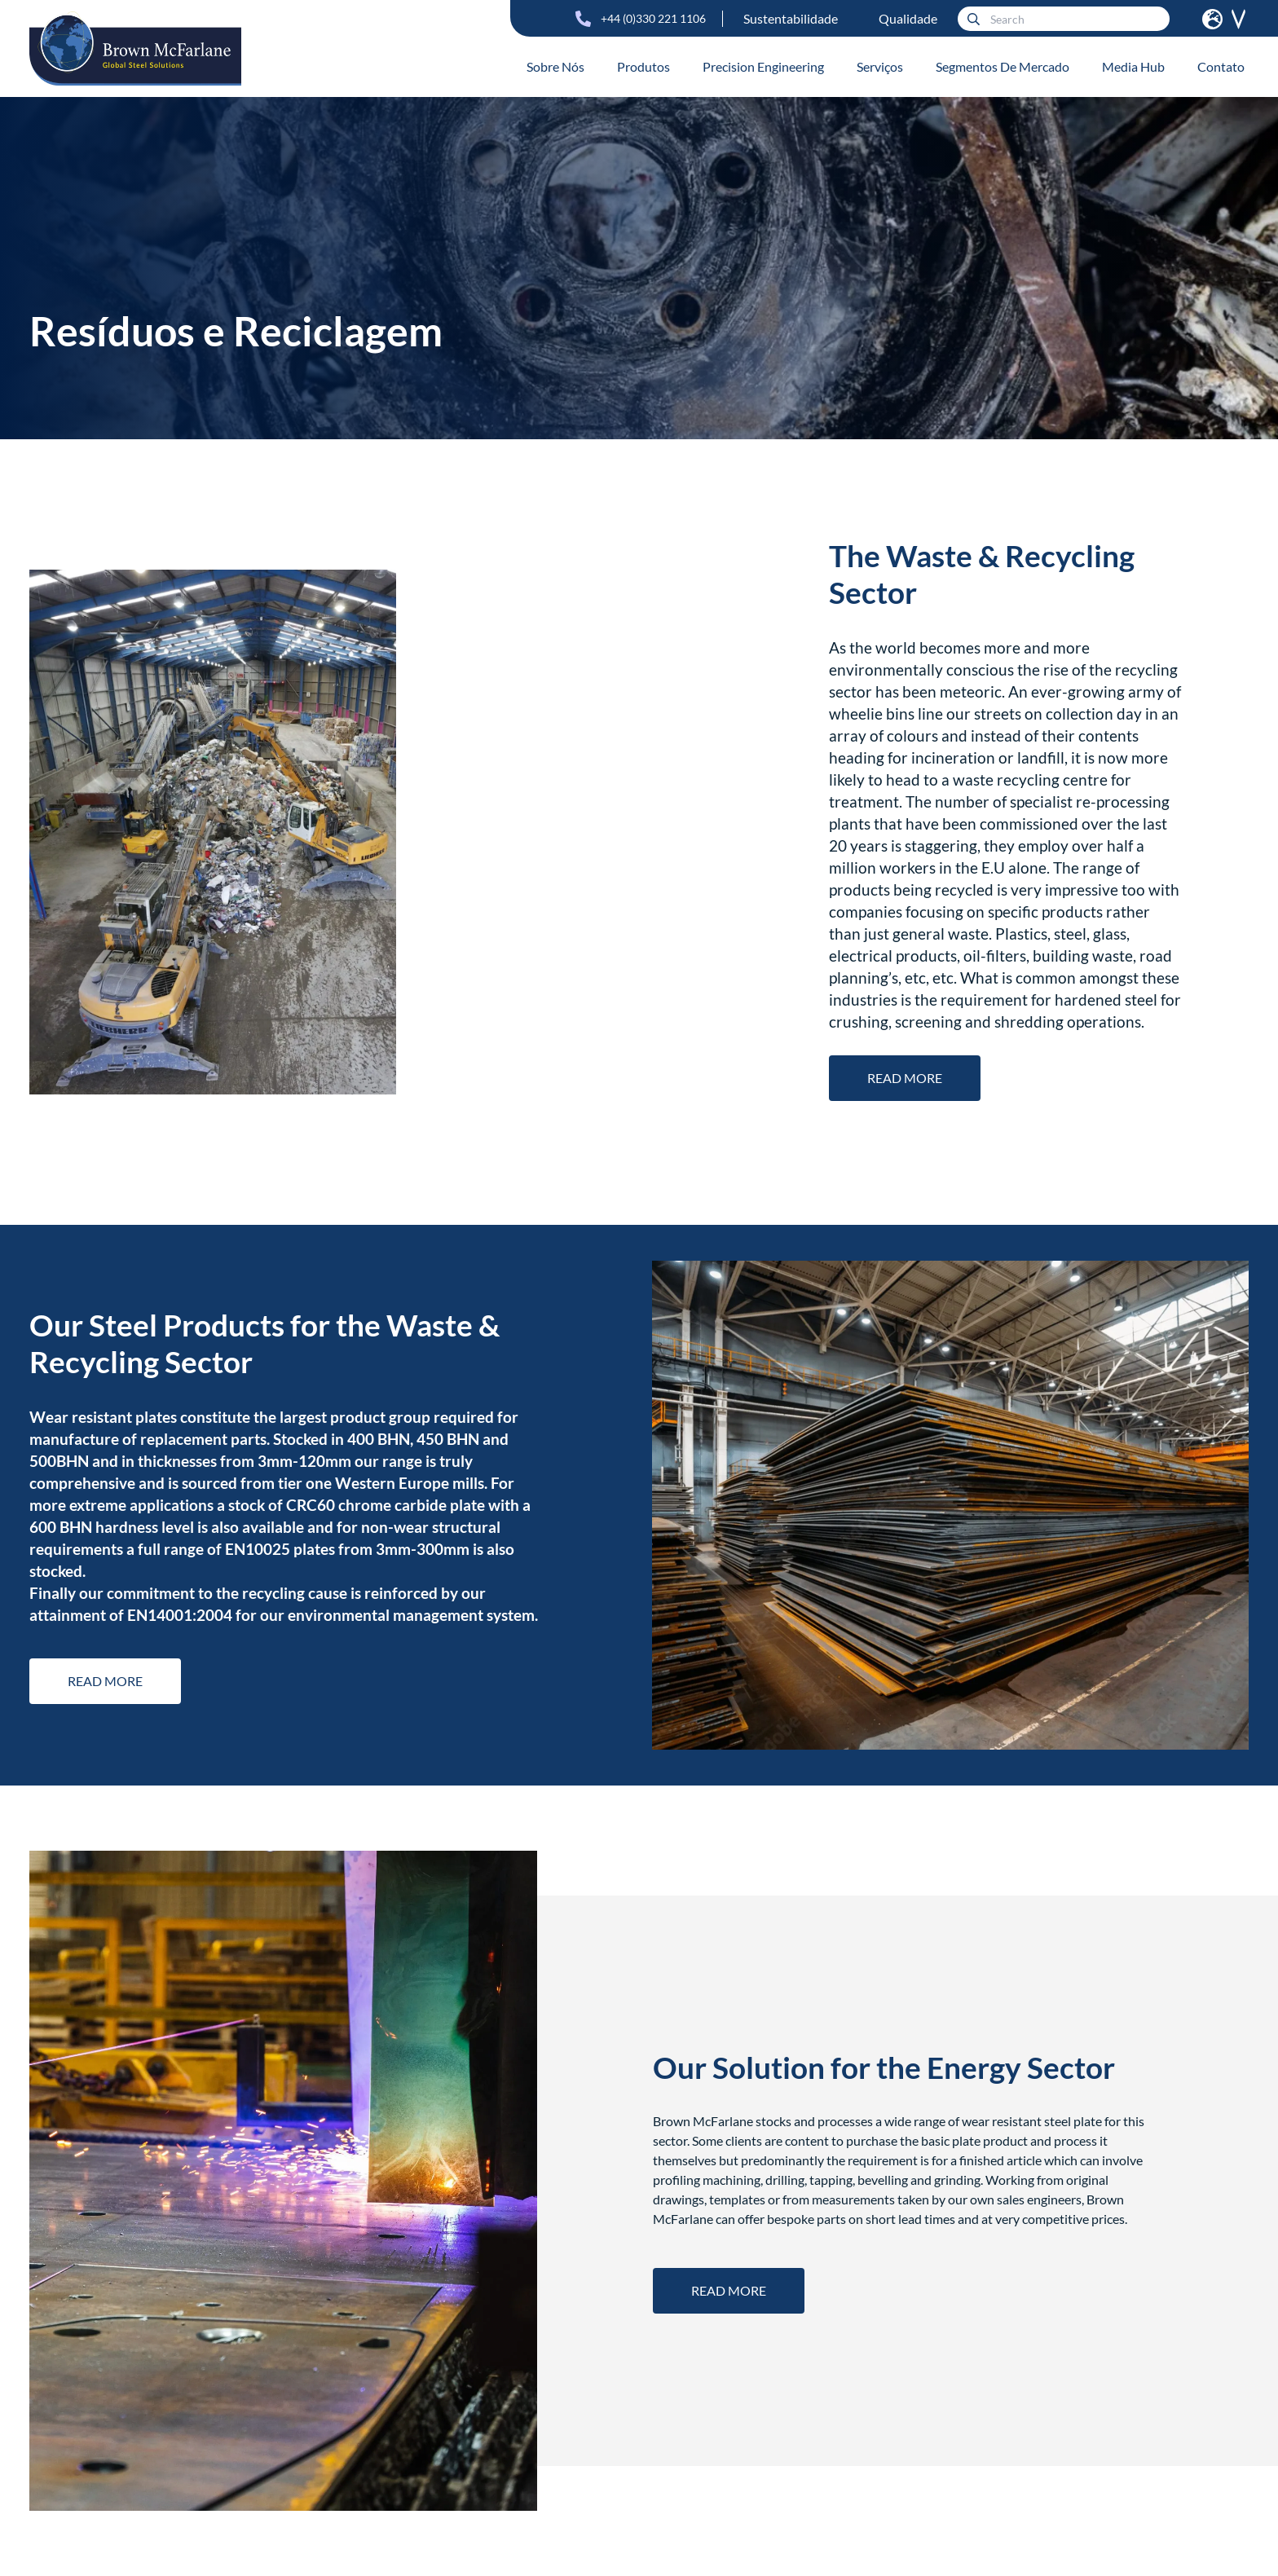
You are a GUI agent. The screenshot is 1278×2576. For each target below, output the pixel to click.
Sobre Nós (555, 66)
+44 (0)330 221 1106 (653, 18)
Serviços (880, 66)
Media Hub (1133, 66)
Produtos (643, 66)
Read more (904, 1077)
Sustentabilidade (790, 18)
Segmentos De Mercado (1002, 66)
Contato (1221, 66)
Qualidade (908, 18)
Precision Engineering (763, 66)
